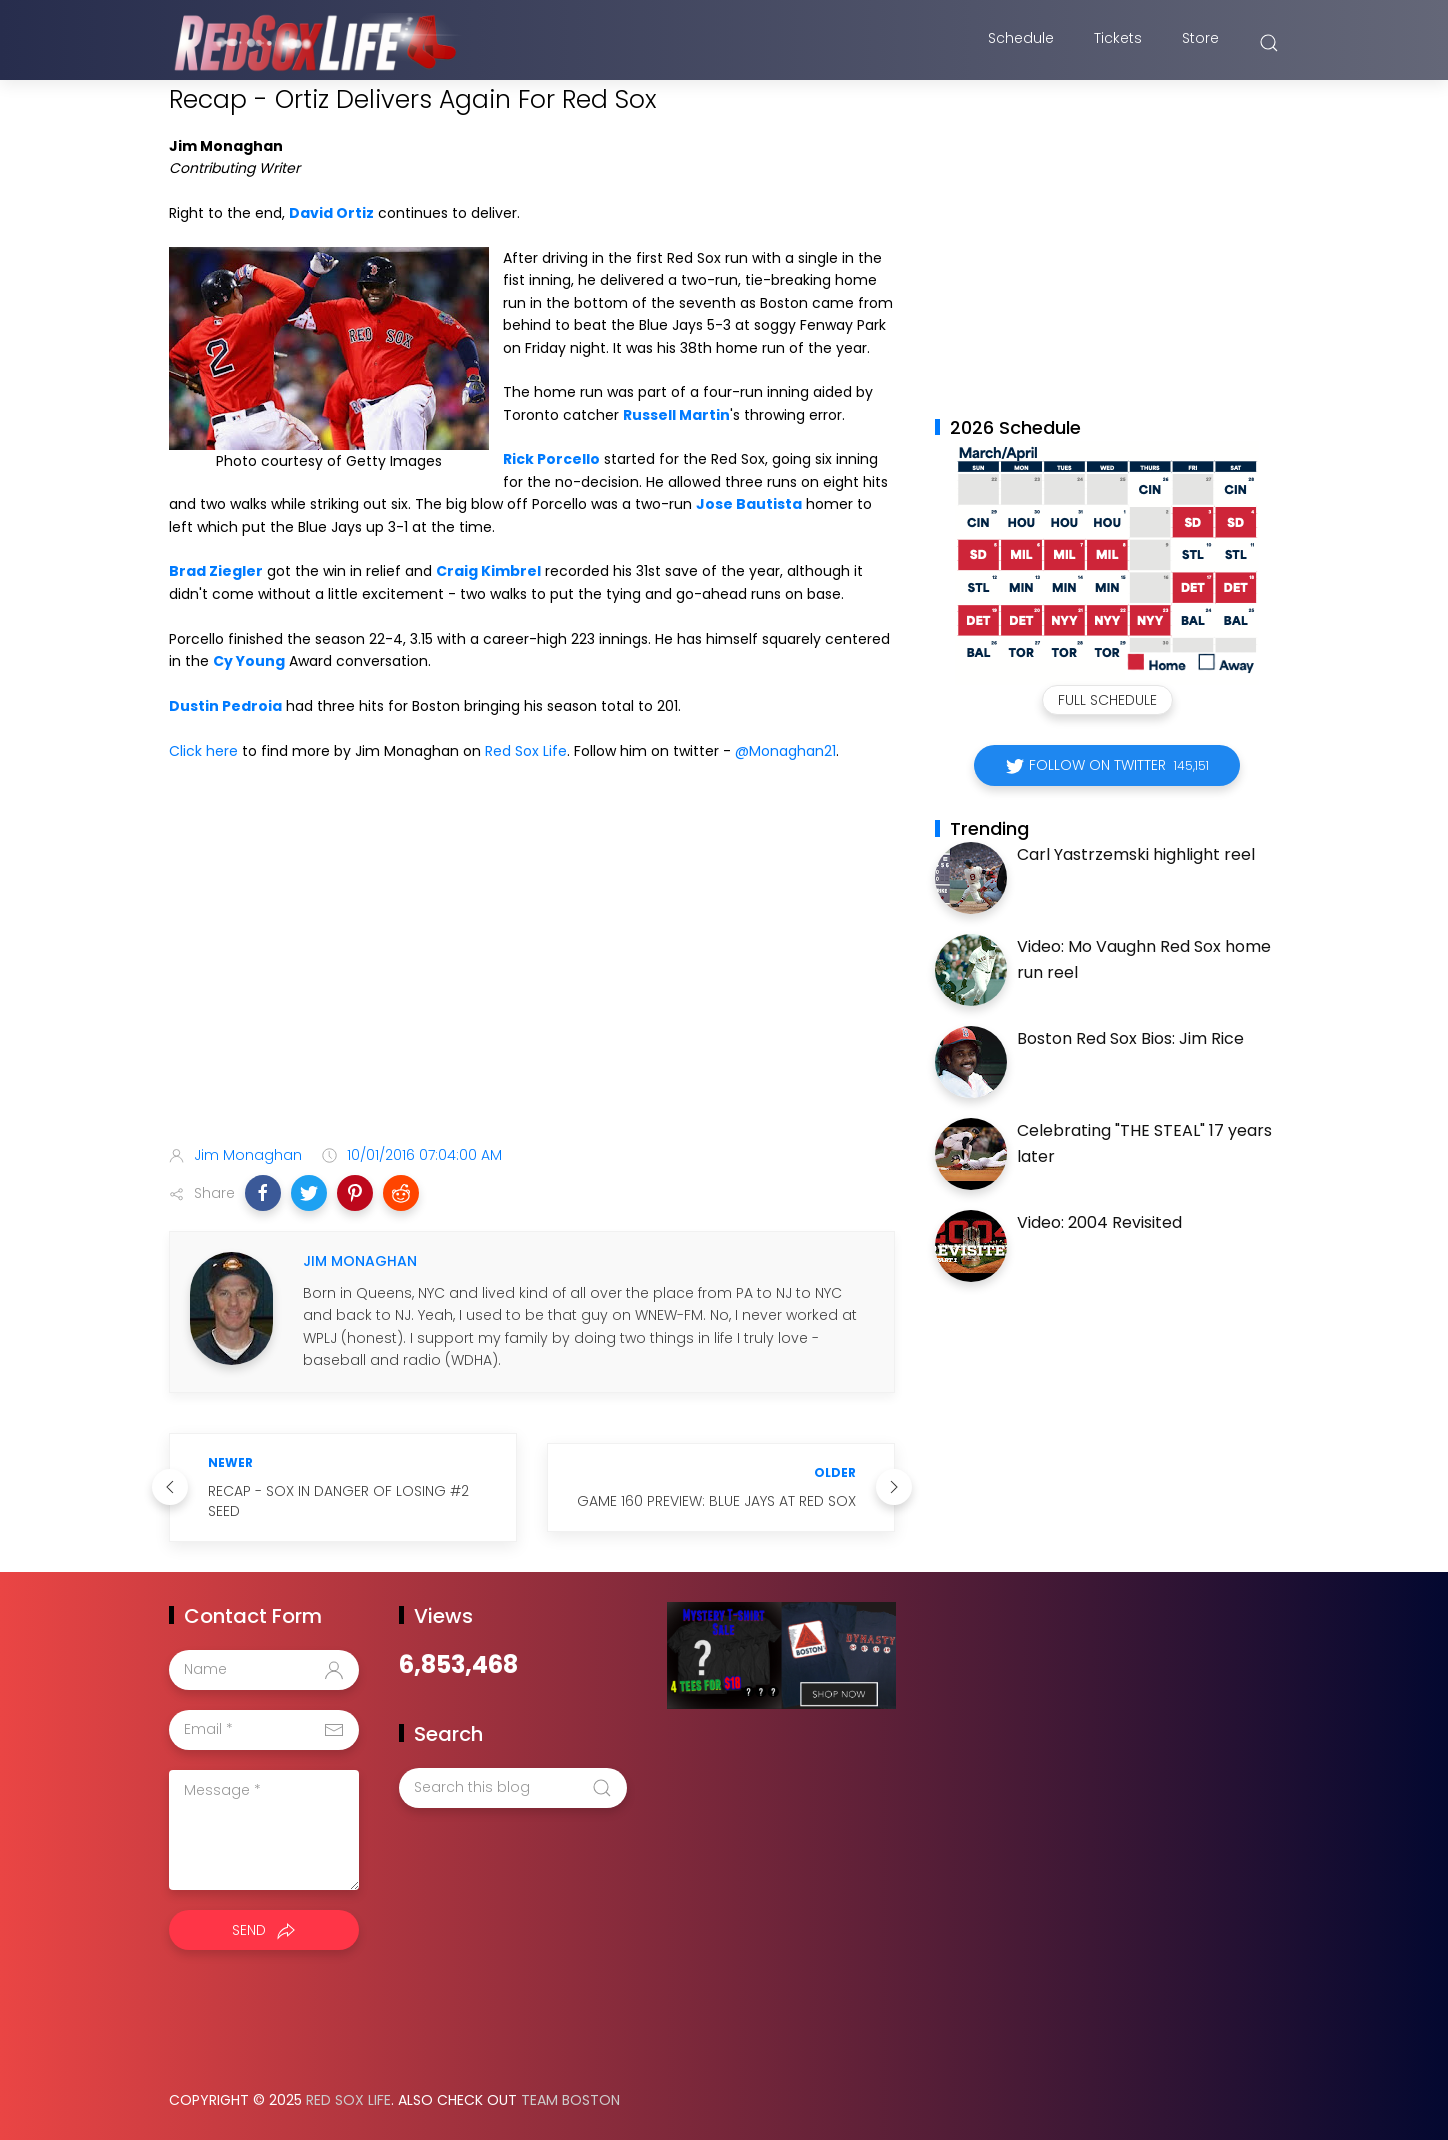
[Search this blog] (513, 1788)
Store (1200, 43)
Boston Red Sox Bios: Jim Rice (1130, 1038)
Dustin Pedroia (225, 706)
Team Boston (570, 2100)
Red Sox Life (526, 751)
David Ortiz (331, 213)
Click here (203, 751)
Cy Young (249, 661)
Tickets (1118, 43)
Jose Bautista (749, 504)
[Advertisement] (532, 972)
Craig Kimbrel (488, 571)
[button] (263, 1193)
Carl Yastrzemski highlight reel (1136, 854)
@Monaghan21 (785, 751)
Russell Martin (676, 415)
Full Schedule (1107, 700)
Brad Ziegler (216, 571)
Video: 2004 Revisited (1099, 1222)
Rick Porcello (551, 459)
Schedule (1021, 43)
